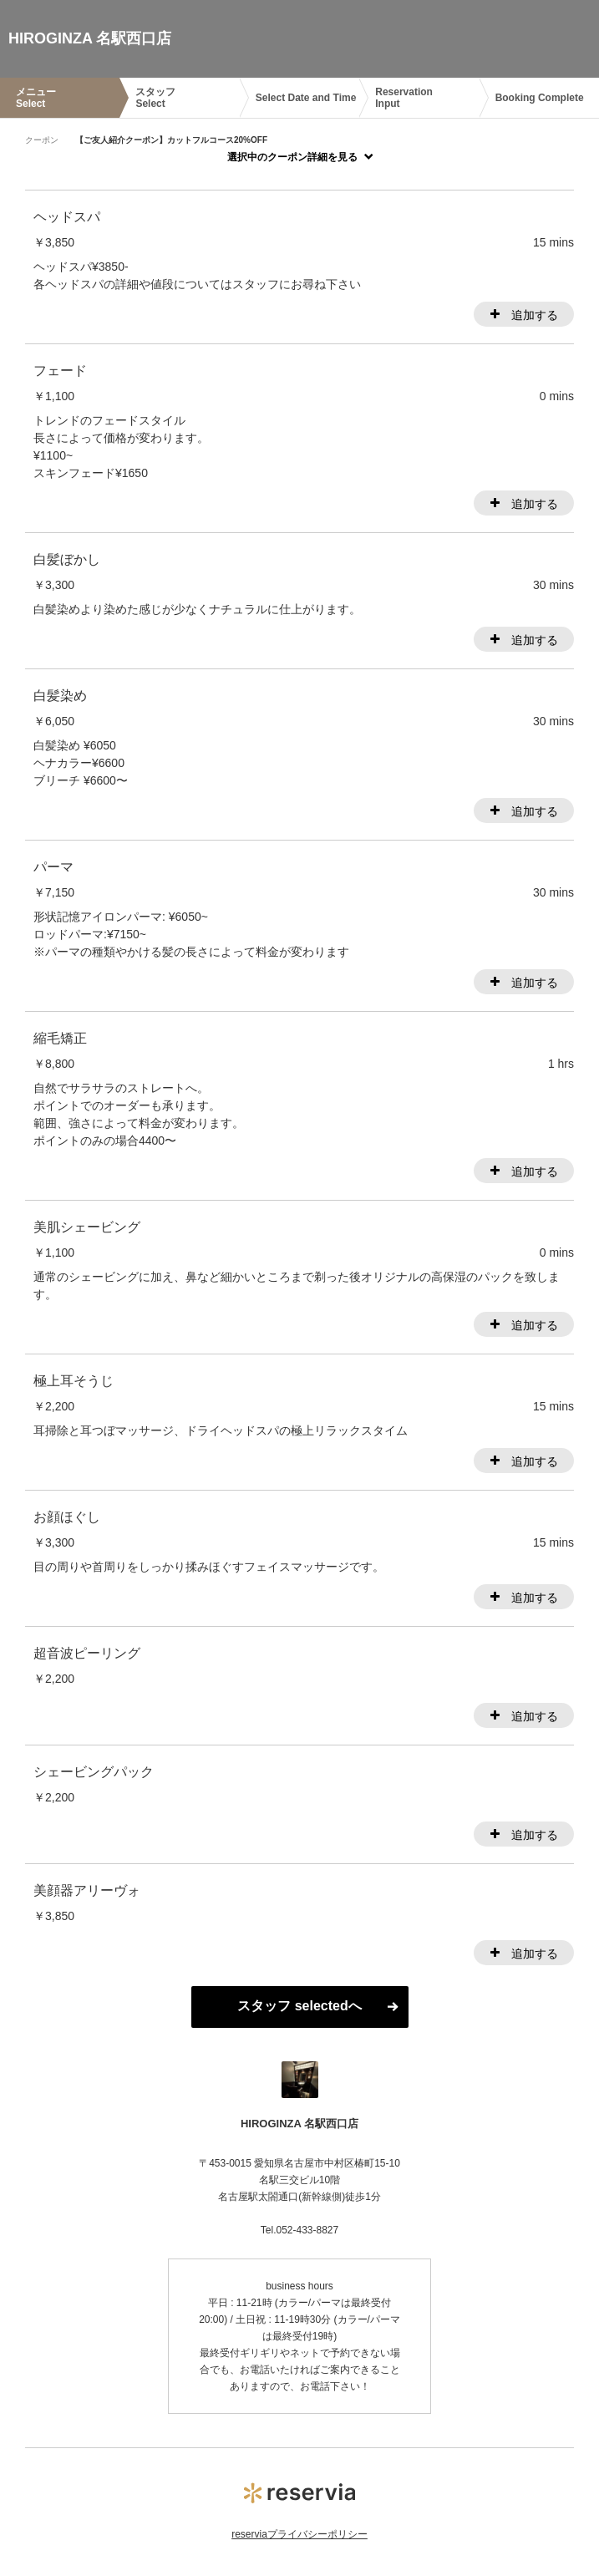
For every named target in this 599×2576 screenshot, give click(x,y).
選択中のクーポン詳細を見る (292, 157)
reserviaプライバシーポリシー (299, 2534)
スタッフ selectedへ (299, 2006)
